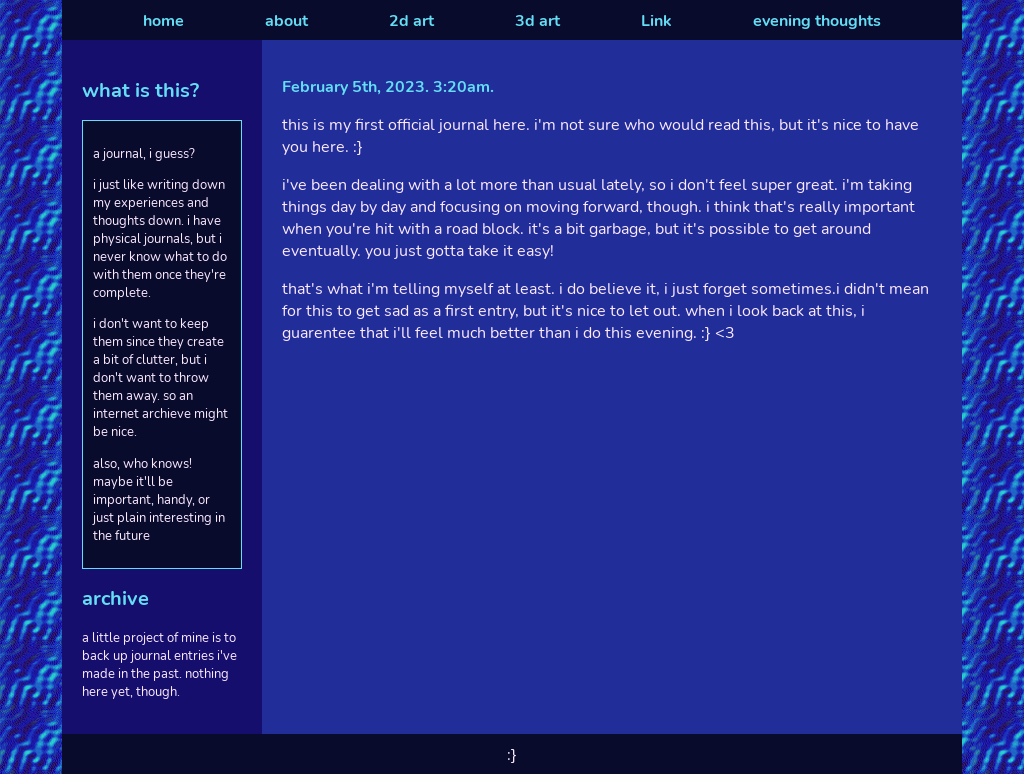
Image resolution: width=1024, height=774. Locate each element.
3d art (537, 21)
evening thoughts (817, 21)
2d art (411, 21)
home (163, 21)
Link (656, 21)
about (286, 21)
